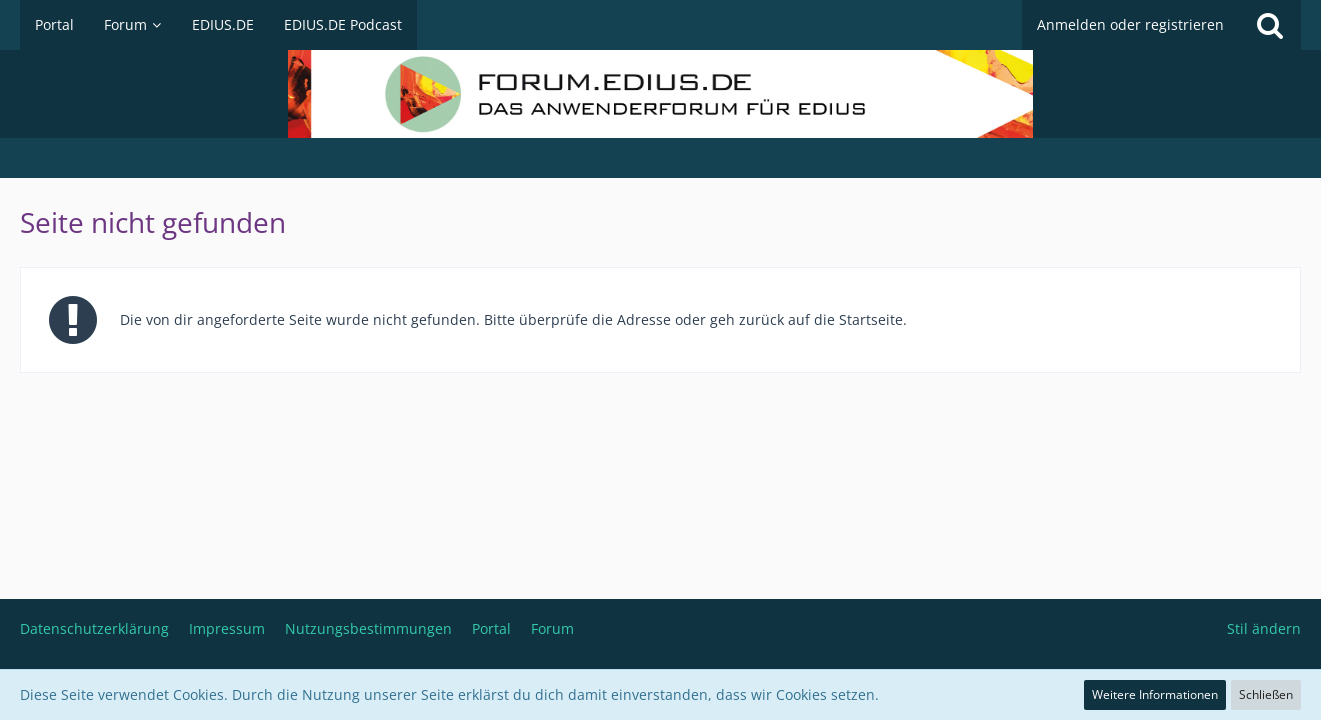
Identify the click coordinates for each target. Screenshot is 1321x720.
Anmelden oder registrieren (1130, 24)
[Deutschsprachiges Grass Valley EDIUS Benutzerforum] (660, 94)
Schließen (1266, 694)
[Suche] (1270, 25)
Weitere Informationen (1155, 694)
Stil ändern (1264, 628)
